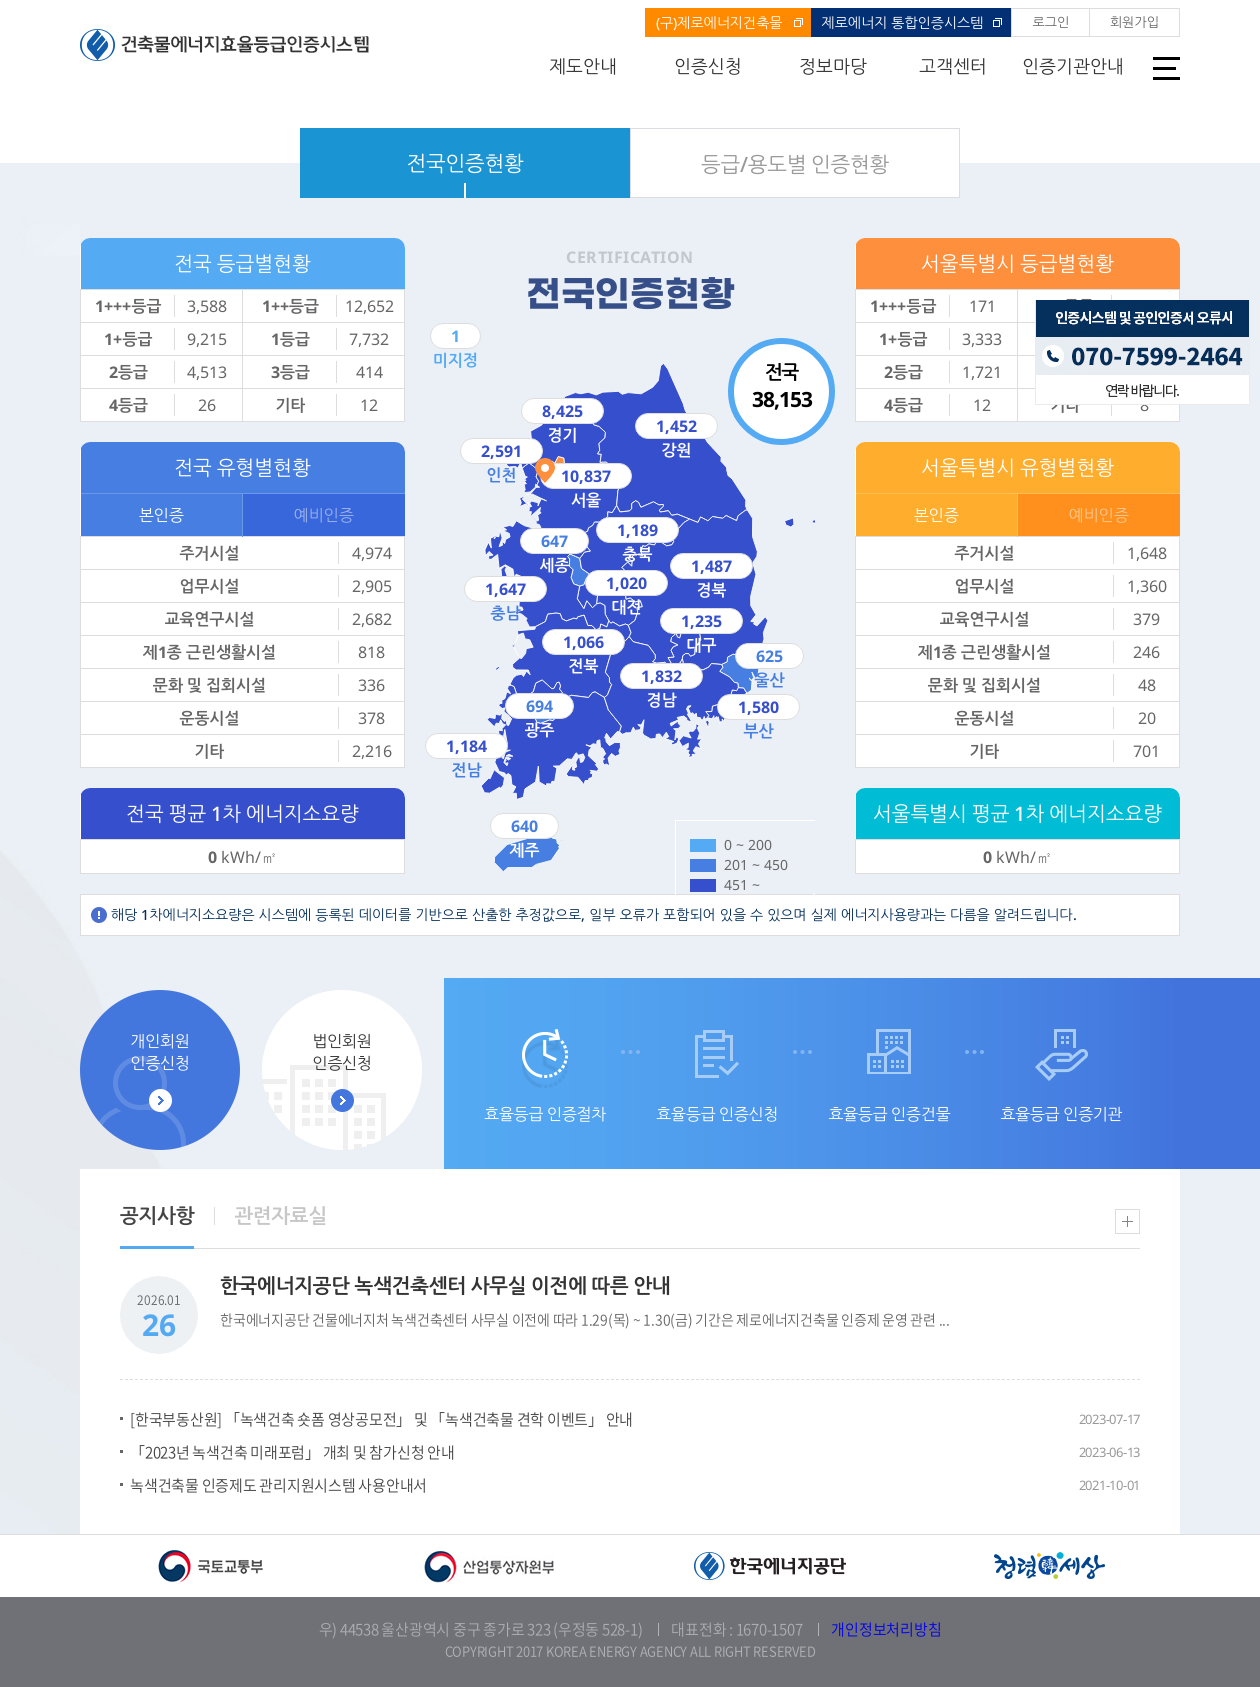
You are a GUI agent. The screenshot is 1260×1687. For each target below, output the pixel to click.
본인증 (161, 515)
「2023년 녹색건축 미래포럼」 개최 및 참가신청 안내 (292, 1452)
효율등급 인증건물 (889, 1114)
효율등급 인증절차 (545, 1114)
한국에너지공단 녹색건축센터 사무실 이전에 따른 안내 (445, 1285)
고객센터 (953, 66)
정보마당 (833, 66)
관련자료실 (280, 1215)
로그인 (1050, 22)
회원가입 (1134, 22)
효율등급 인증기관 (1061, 1114)
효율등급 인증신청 (717, 1114)
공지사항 (157, 1215)
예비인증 (324, 515)
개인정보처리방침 (886, 1629)
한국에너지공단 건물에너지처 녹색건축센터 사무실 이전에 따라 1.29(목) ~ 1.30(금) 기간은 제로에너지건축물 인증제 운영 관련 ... (585, 1319)
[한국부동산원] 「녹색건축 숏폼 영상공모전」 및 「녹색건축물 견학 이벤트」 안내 (381, 1419)
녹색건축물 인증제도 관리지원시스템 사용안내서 (278, 1485)
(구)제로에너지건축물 (719, 22)
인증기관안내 (1073, 66)
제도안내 (583, 66)
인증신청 (708, 66)
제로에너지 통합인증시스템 (903, 22)
